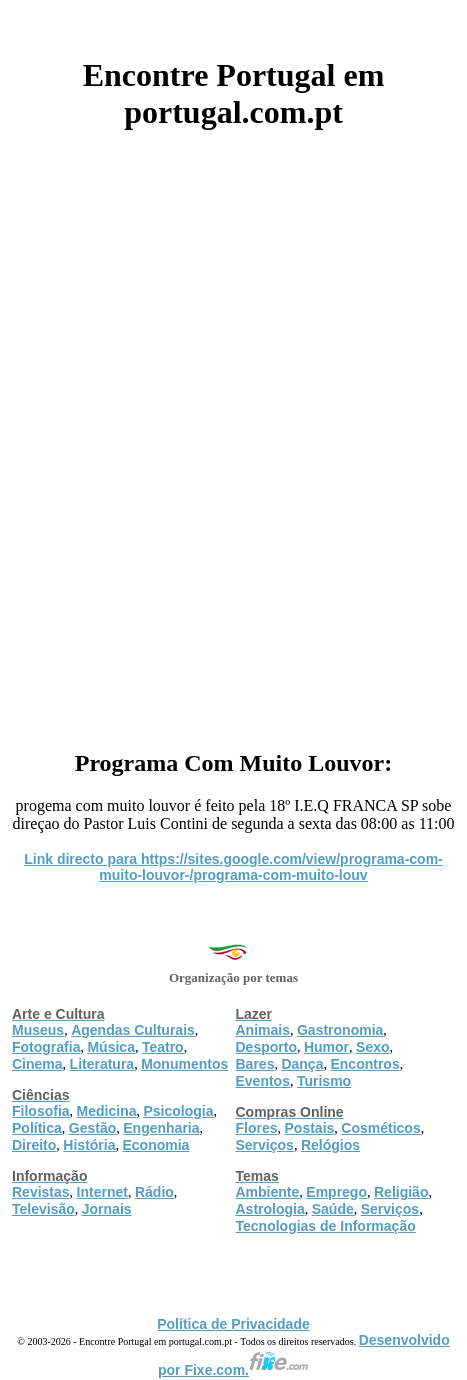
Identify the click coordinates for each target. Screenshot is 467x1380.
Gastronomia (340, 1030)
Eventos (263, 1081)
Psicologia (178, 1111)
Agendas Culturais (133, 1030)
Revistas (41, 1192)
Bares (255, 1064)
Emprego (336, 1192)
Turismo (324, 1081)
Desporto (266, 1047)
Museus (38, 1030)
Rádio (154, 1192)
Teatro (163, 1047)
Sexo (372, 1047)
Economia (155, 1145)
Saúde (333, 1209)
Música (110, 1047)
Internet (102, 1192)
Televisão (43, 1209)
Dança (302, 1064)
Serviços (265, 1145)
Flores (257, 1128)
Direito (34, 1145)
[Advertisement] (233, 432)
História (89, 1145)
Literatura (102, 1064)
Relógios (330, 1145)
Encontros (364, 1064)
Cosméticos (380, 1128)
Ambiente (268, 1192)
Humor (326, 1047)
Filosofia (41, 1111)
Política (37, 1128)
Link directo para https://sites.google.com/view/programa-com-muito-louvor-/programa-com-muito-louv (233, 867)
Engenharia (161, 1128)
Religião (401, 1192)
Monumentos (184, 1064)
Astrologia (270, 1209)
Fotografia (46, 1047)
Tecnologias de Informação (326, 1226)
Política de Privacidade (233, 1324)
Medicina (107, 1111)
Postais (310, 1128)
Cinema (37, 1064)
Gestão (92, 1128)
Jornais (107, 1209)
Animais (263, 1030)
